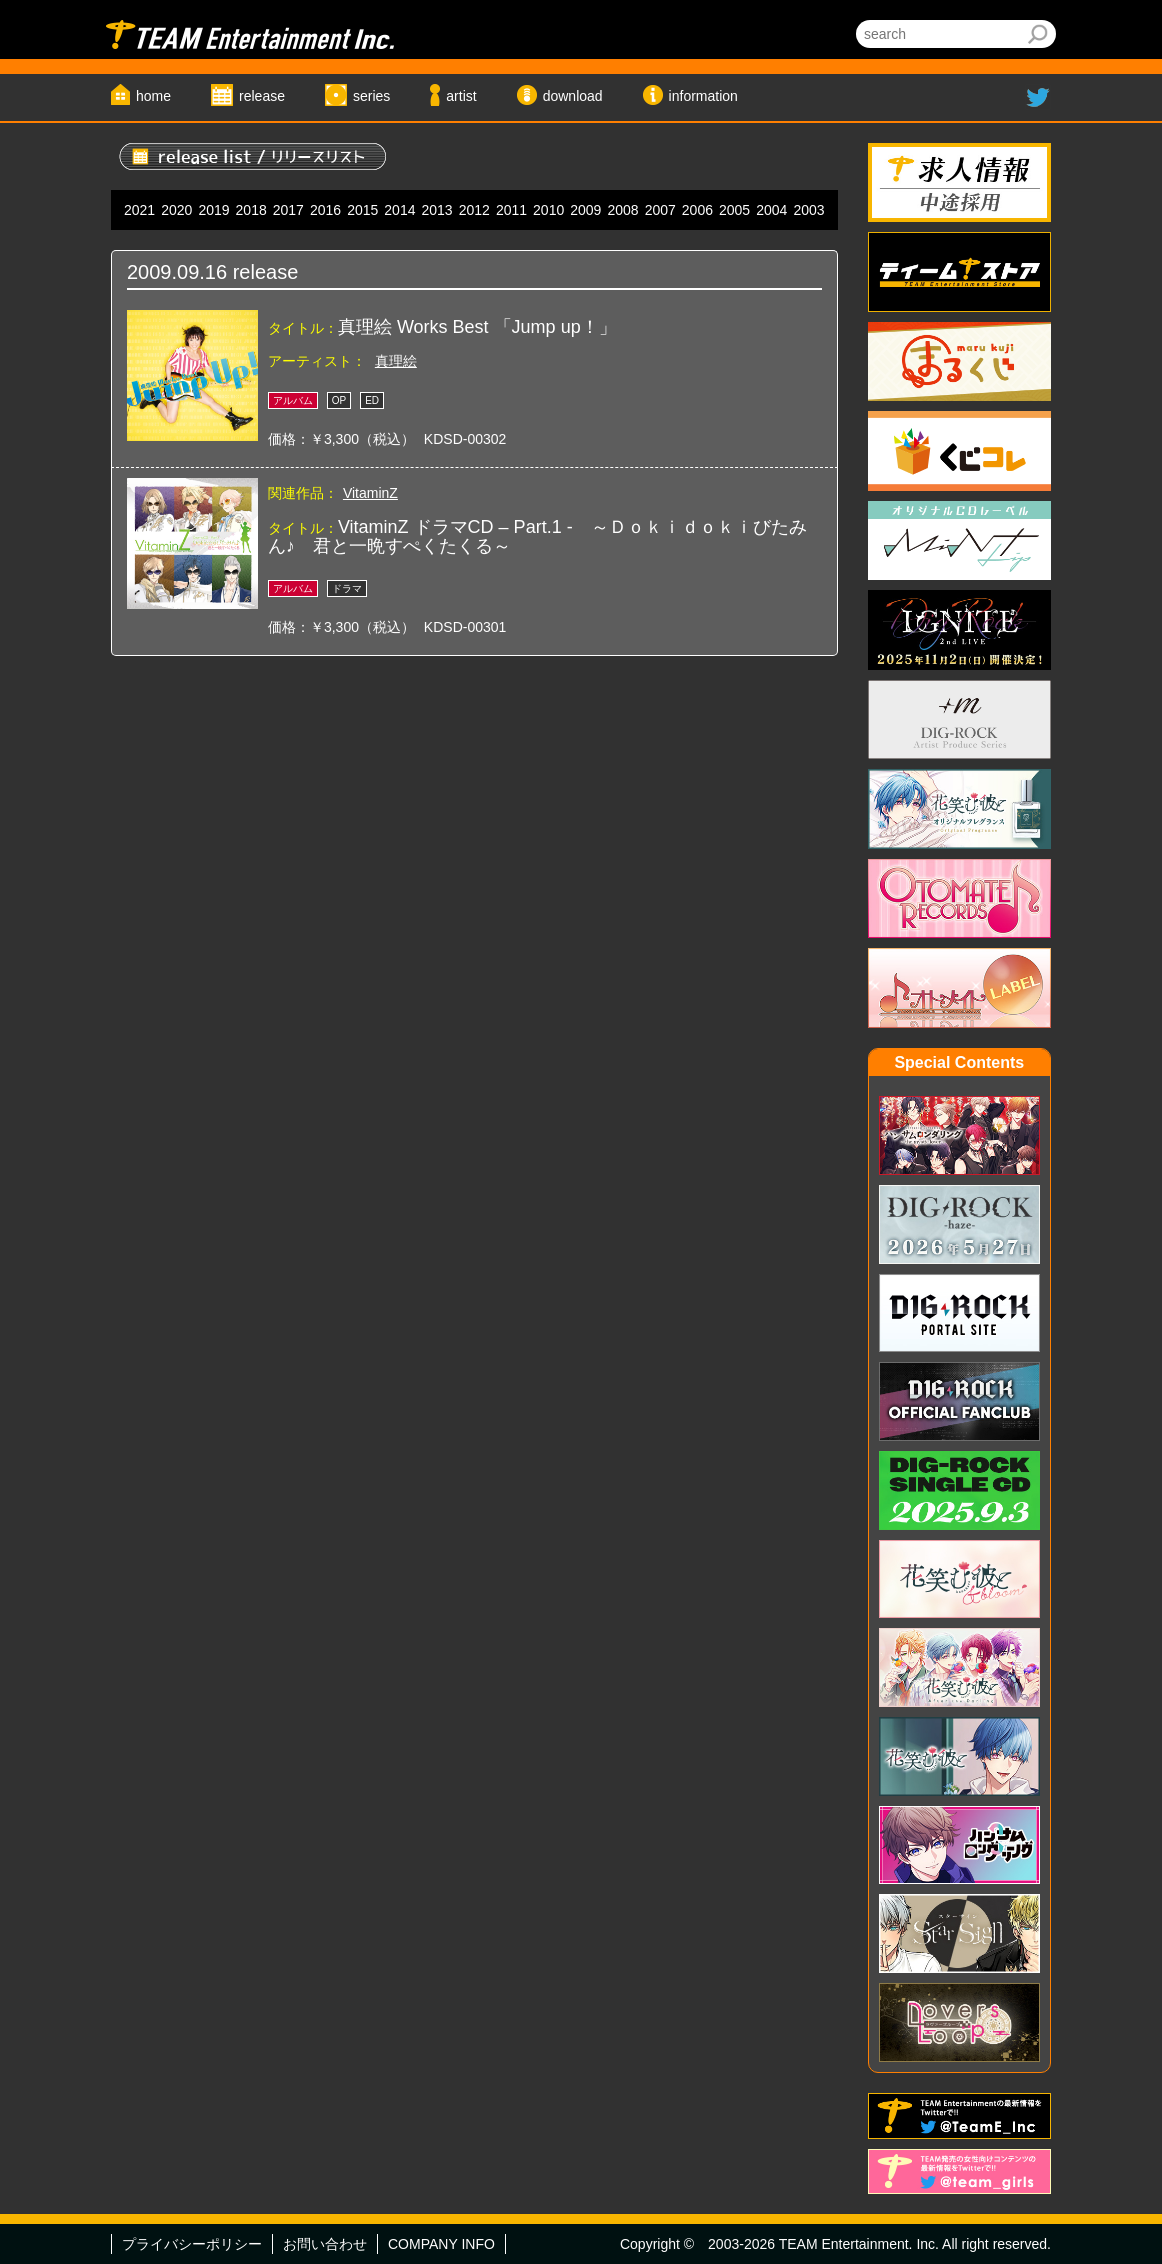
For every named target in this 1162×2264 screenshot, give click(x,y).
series (371, 96)
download (573, 96)
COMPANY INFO (441, 2244)
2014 (399, 210)
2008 (622, 210)
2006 (697, 210)
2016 (325, 210)
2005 (734, 210)
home (153, 96)
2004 (771, 210)
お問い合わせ (325, 2244)
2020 (176, 210)
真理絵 (396, 361)
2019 (213, 210)
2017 (288, 210)
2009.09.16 (177, 272)
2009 (585, 210)
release (262, 96)
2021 (139, 210)
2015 (362, 210)
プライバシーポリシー (192, 2244)
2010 (548, 210)
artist (461, 96)
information (703, 96)
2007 (660, 210)
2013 (437, 210)
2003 (808, 210)
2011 (511, 210)
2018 (251, 210)
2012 (474, 210)
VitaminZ (370, 493)
